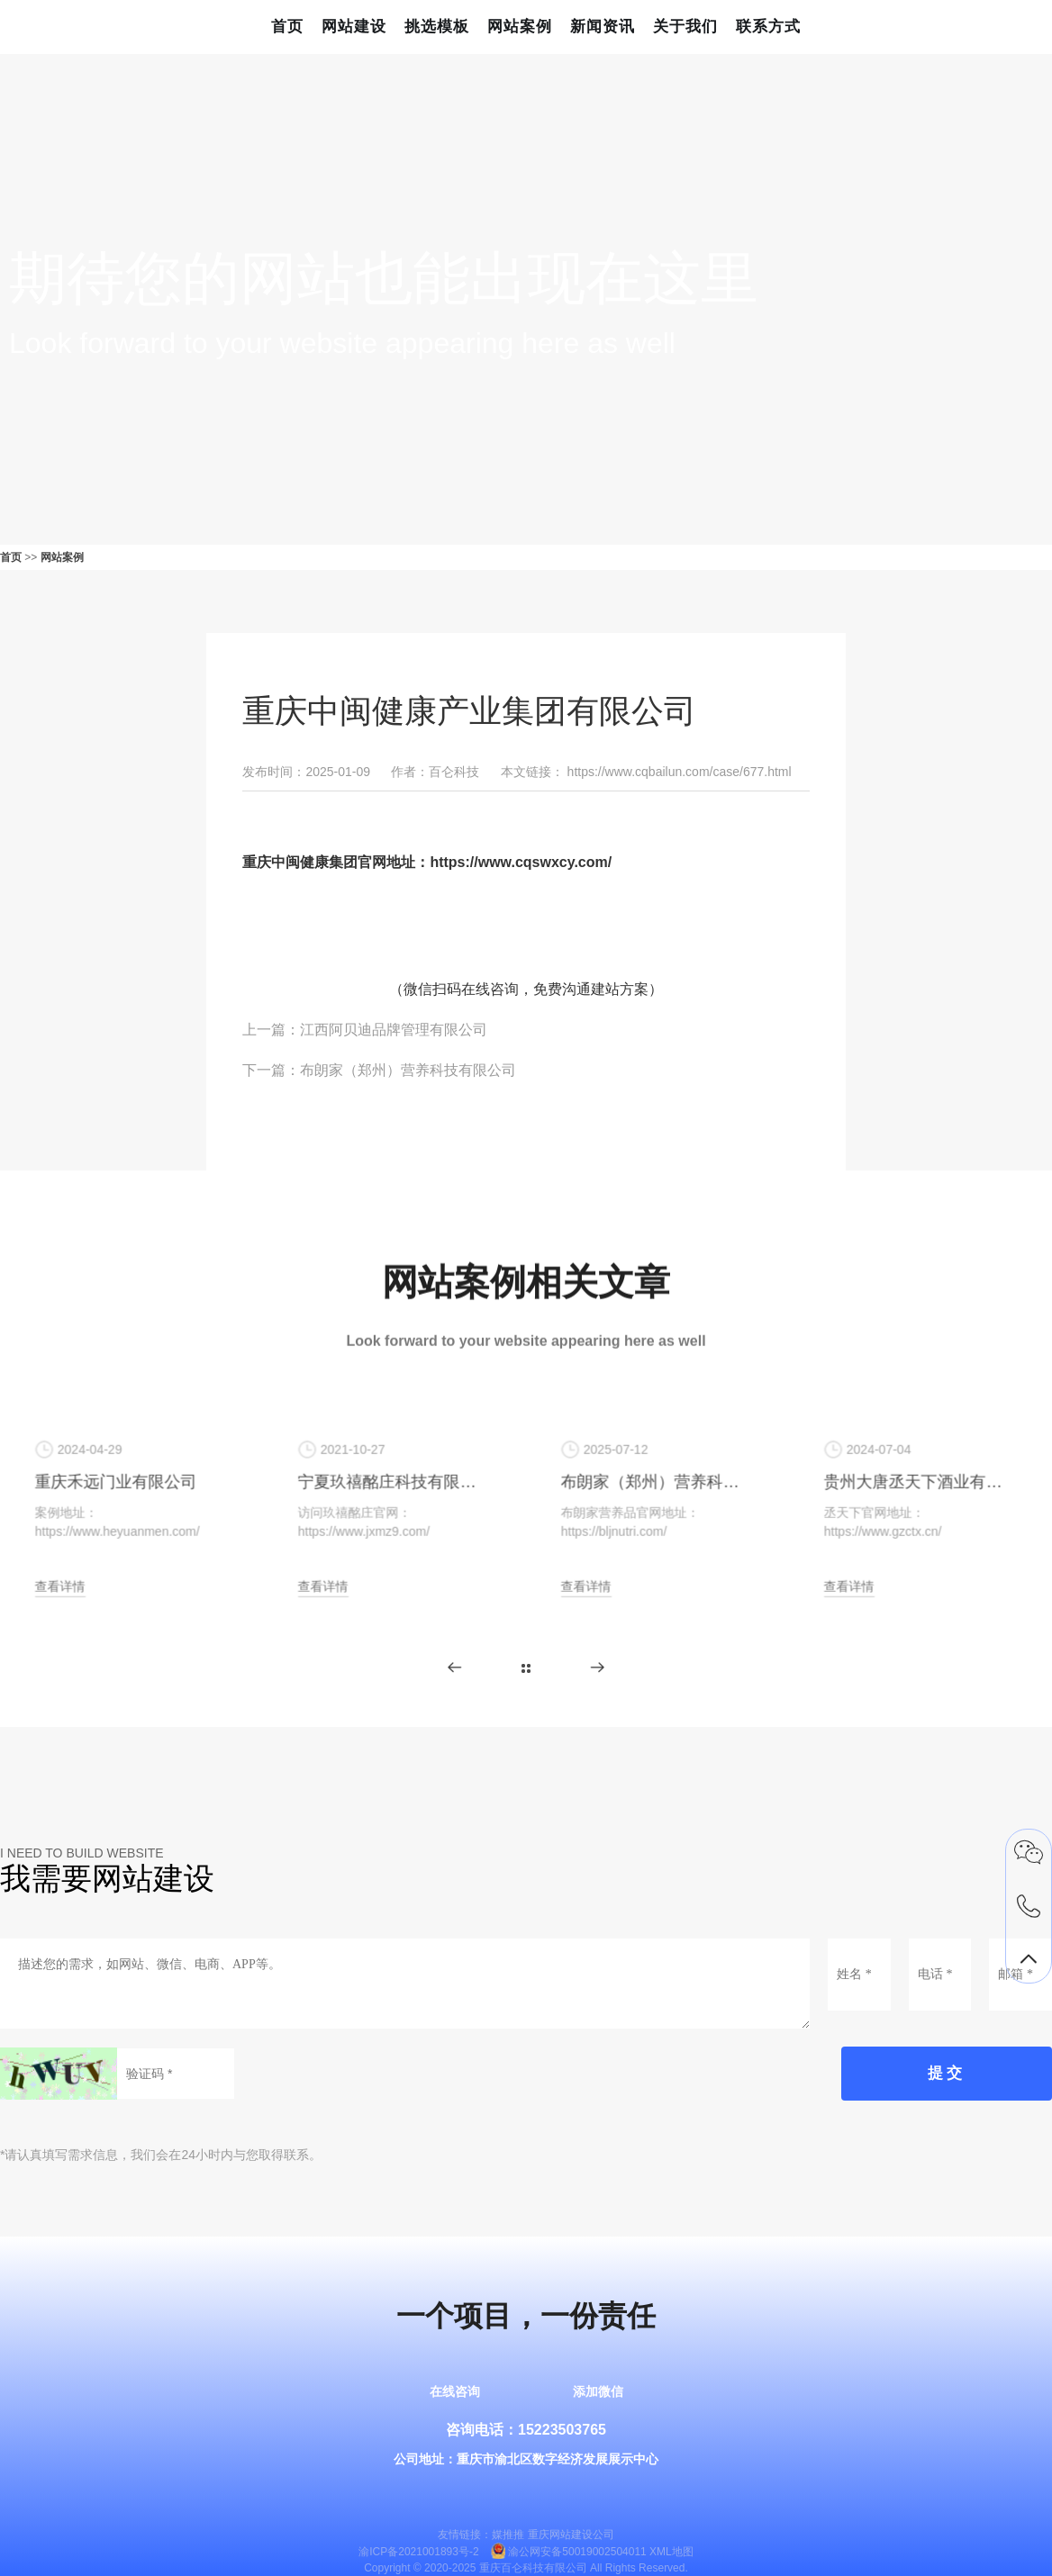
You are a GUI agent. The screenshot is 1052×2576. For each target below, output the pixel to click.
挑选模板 (436, 26)
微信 (1028, 1852)
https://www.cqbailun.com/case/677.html (679, 771)
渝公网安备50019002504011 (577, 2551)
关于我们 (685, 26)
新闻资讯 (602, 26)
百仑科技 (454, 771)
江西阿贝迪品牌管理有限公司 (393, 1029)
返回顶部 (1028, 1960)
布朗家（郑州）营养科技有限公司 (408, 1070)
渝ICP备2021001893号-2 (418, 2551)
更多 (526, 1668)
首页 (287, 26)
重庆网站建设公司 (571, 2534)
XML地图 (671, 2551)
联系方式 (768, 26)
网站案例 (519, 26)
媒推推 (508, 2534)
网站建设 (354, 26)
